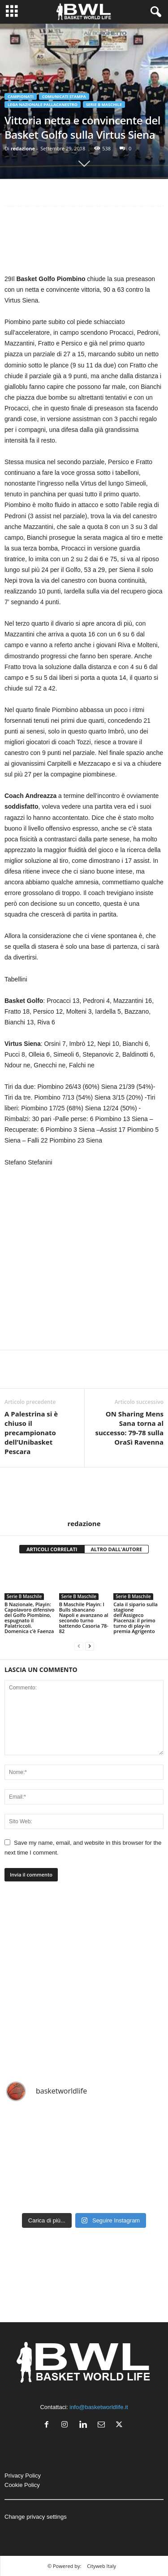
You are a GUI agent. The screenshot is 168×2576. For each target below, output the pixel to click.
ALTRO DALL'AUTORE (116, 1549)
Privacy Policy (22, 2475)
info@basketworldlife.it (98, 2407)
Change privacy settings (35, 2516)
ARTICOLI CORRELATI (52, 1549)
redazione (23, 148)
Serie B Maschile (104, 104)
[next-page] (89, 1646)
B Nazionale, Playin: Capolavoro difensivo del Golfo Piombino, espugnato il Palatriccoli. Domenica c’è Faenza (29, 1617)
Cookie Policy (22, 2485)
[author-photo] (84, 1493)
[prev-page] (78, 1646)
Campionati (21, 96)
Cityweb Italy (101, 2566)
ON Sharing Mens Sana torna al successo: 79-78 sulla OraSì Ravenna (129, 1427)
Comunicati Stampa (64, 96)
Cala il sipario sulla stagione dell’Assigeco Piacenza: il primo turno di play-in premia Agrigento (135, 1617)
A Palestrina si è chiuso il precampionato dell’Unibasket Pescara (31, 1432)
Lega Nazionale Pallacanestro (43, 104)
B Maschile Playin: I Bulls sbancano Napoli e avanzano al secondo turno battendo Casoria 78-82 (83, 1617)
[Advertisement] (84, 242)
